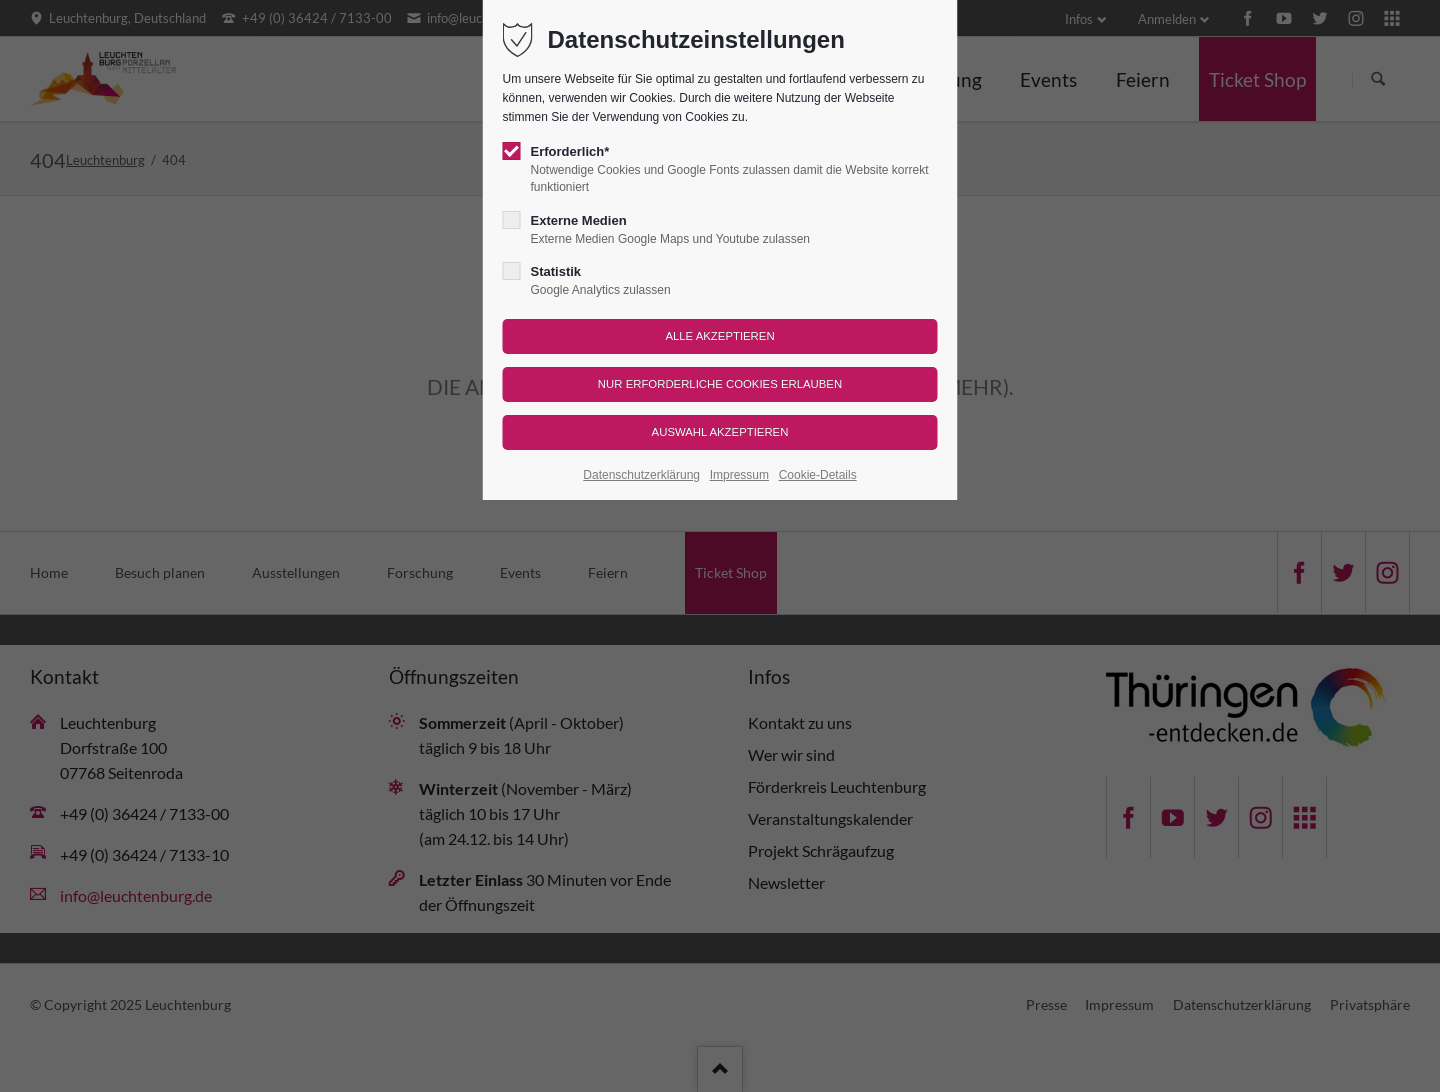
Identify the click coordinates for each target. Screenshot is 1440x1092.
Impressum (739, 475)
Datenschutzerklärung (641, 475)
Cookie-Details (818, 475)
